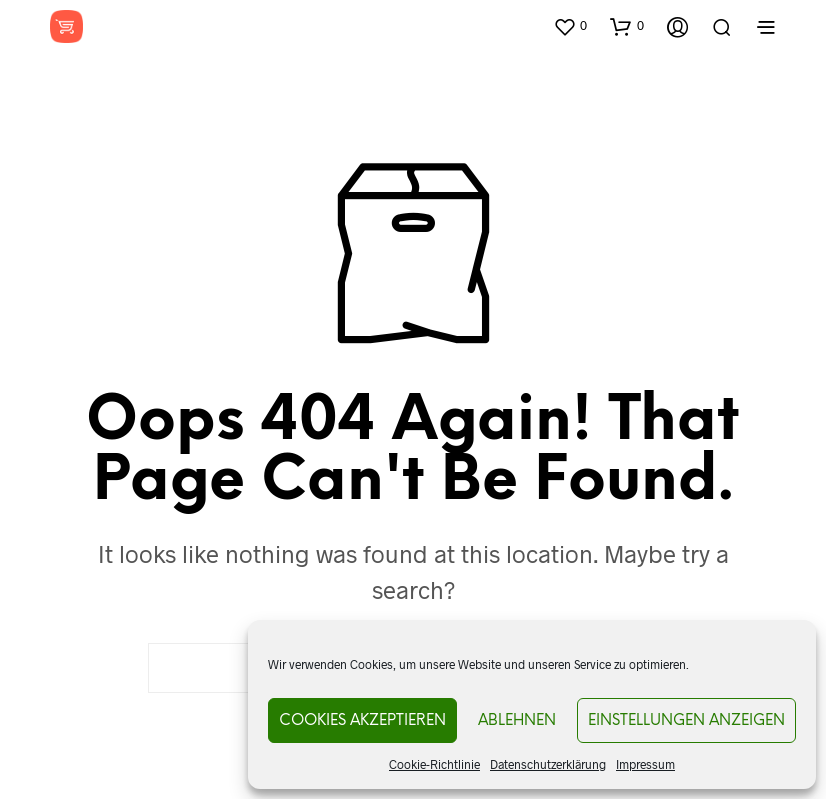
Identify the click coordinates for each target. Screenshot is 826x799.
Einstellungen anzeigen (686, 721)
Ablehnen (517, 721)
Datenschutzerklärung (548, 764)
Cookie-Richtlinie (434, 764)
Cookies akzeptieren (362, 721)
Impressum (645, 764)
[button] (570, 26)
